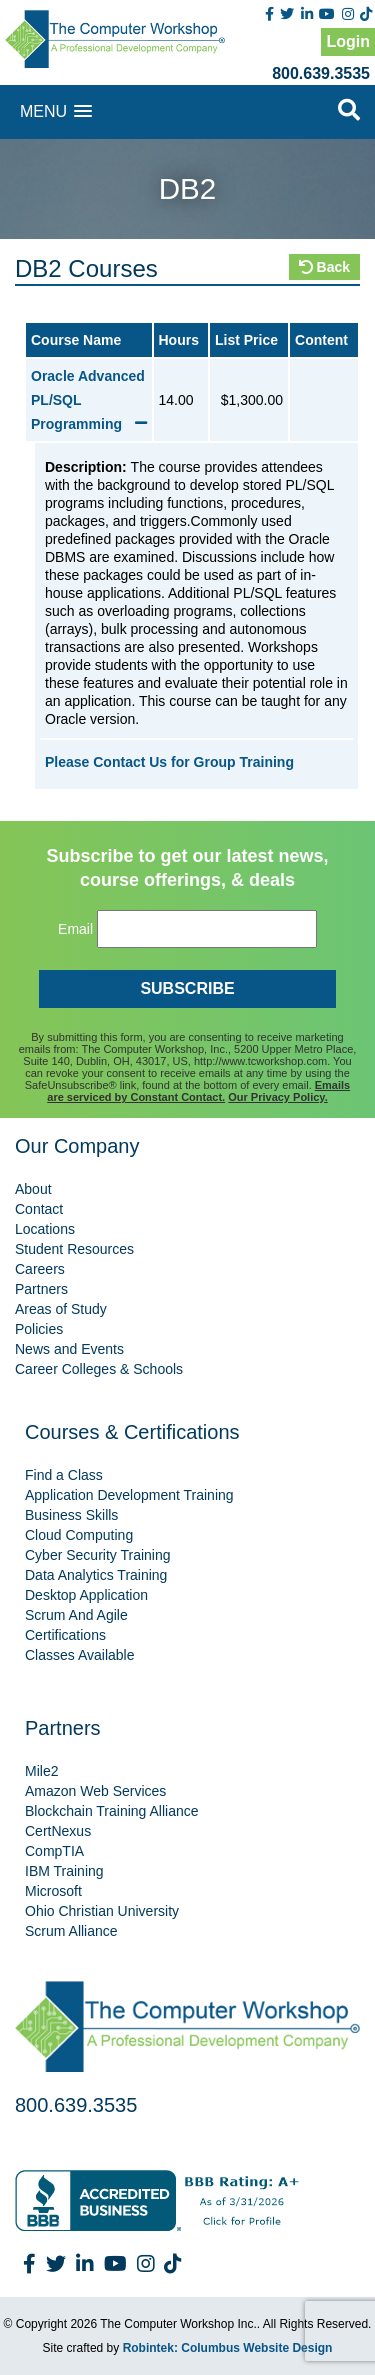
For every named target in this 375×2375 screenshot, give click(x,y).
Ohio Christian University (102, 1911)
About (33, 1189)
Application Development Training (129, 1495)
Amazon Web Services (95, 1791)
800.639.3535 (321, 73)
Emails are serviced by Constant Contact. (198, 1091)
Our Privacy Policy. (277, 1097)
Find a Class (64, 1475)
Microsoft (53, 1891)
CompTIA (54, 1851)
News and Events (69, 1349)
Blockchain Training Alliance (112, 1811)
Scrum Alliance (71, 1931)
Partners (41, 1289)
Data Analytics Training (96, 1575)
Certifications (65, 1635)
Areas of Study (61, 1309)
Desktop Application (86, 1595)
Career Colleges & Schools (99, 1369)
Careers (40, 1269)
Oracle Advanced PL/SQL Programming (89, 400)
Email (75, 929)
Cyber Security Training (98, 1555)
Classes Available (79, 1655)
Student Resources (74, 1249)
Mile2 (41, 1771)
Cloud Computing (79, 1535)
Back (324, 267)
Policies (39, 1329)
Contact (39, 1209)
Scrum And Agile (76, 1615)
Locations (45, 1229)
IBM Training (64, 1871)
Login (348, 41)
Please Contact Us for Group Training (169, 762)
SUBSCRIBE (187, 988)
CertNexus (58, 1831)
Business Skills (71, 1515)
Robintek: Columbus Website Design (228, 2348)
